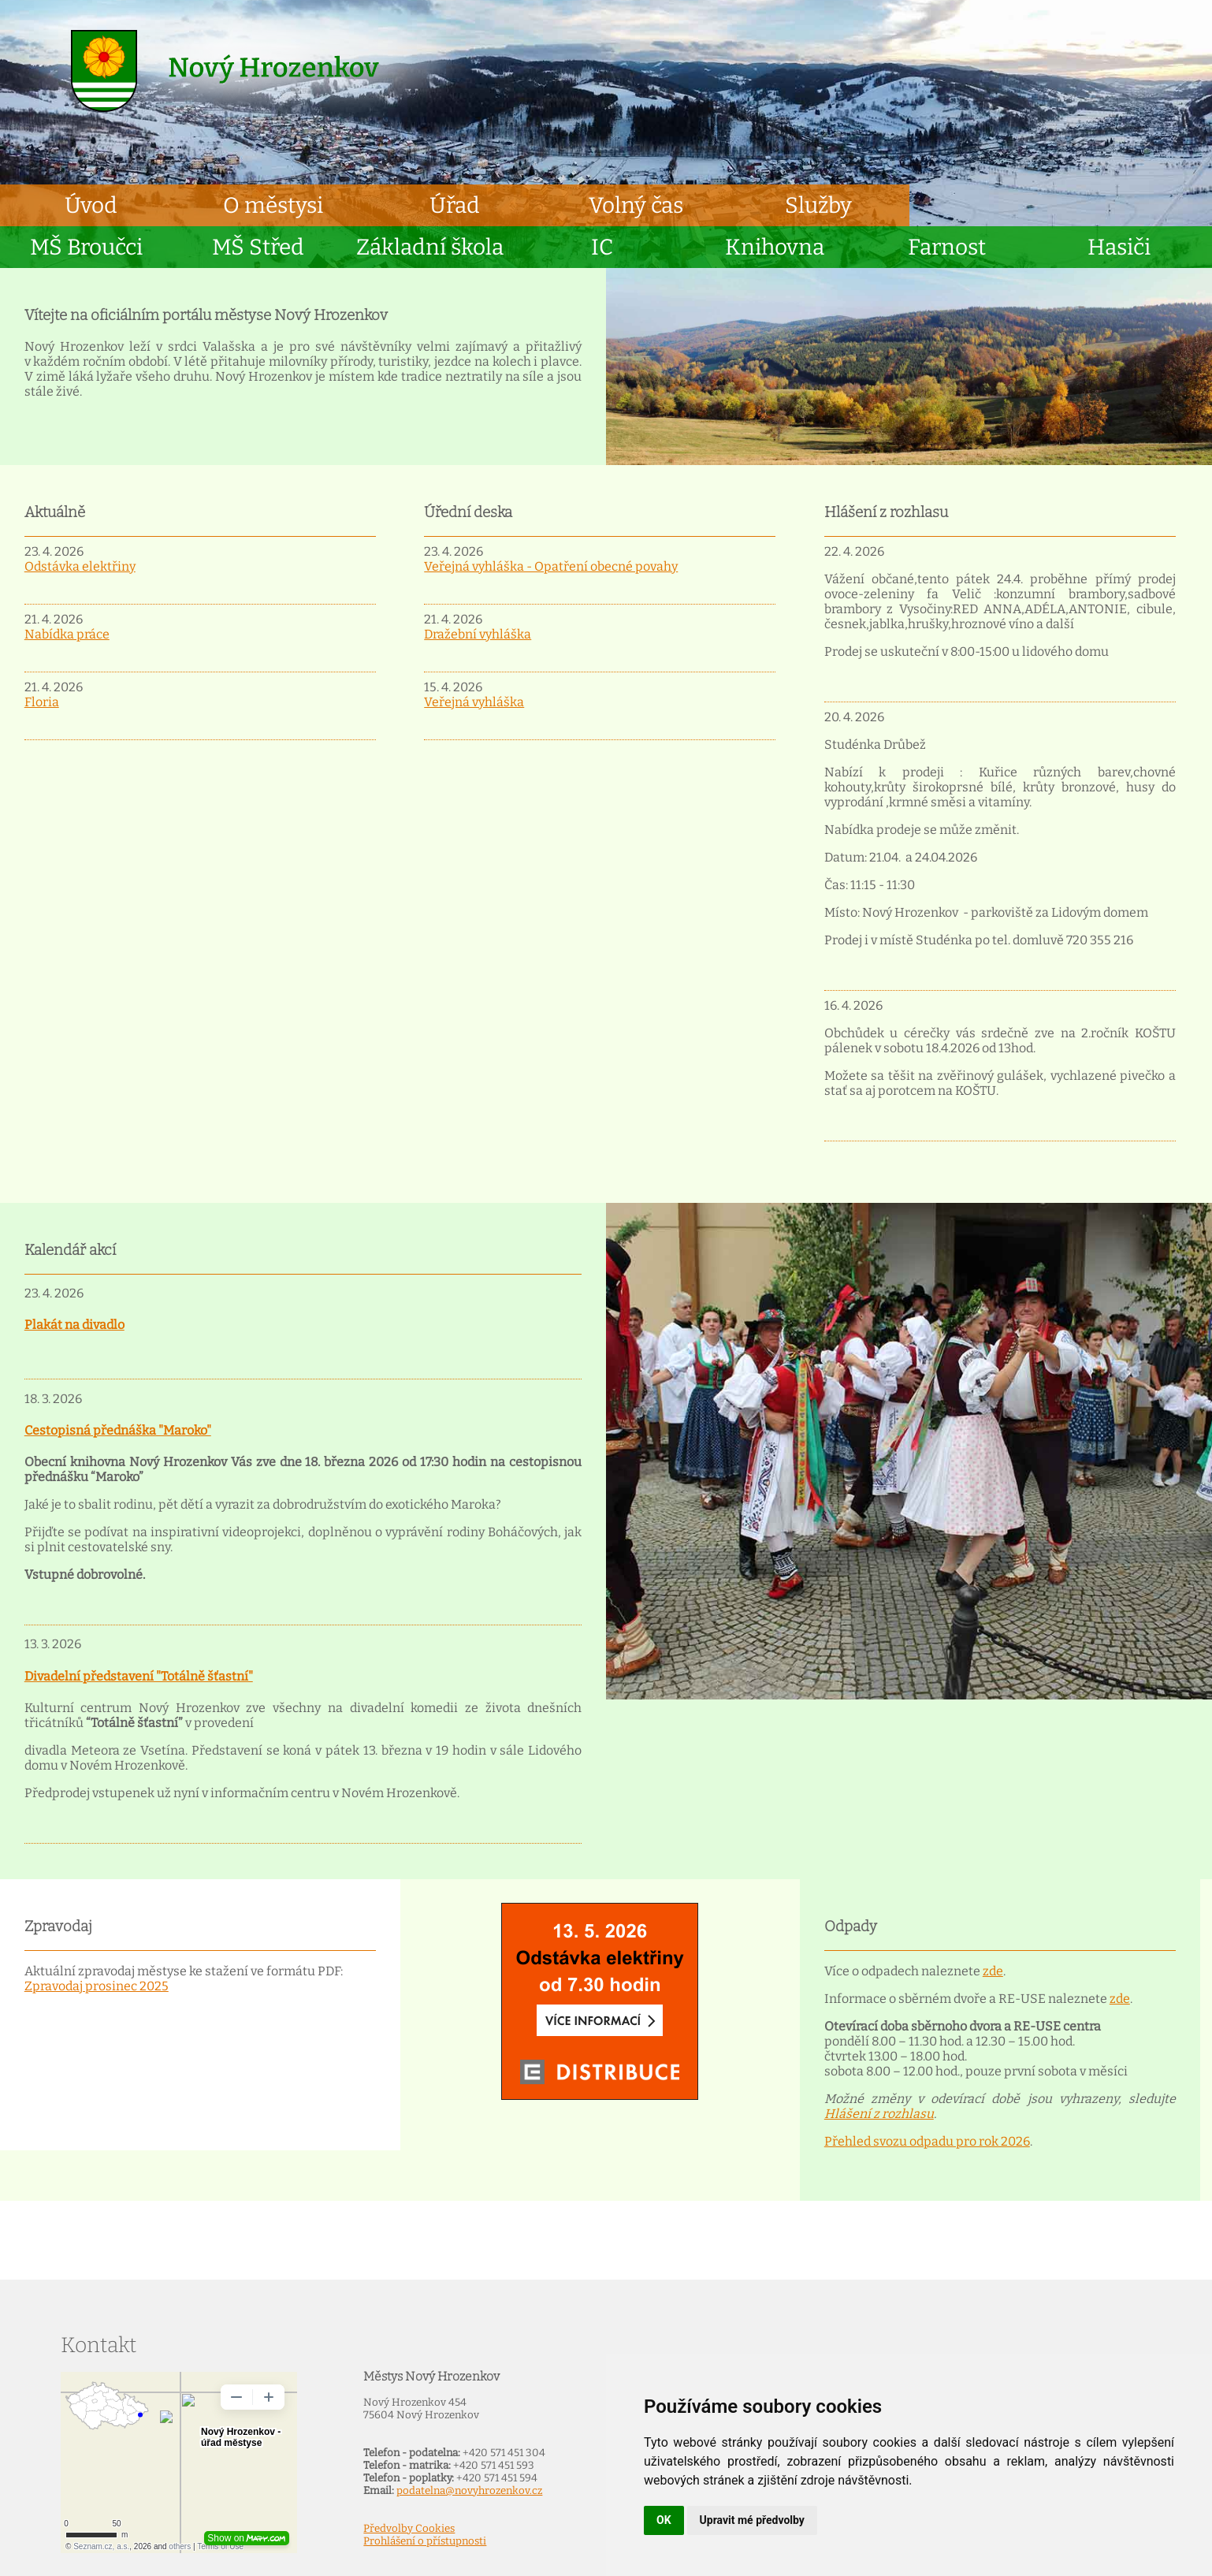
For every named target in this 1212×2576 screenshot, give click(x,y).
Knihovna (774, 247)
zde (993, 1971)
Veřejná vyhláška (474, 701)
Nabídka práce (67, 634)
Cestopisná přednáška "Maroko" (117, 1430)
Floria (41, 701)
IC (602, 247)
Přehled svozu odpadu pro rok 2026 (927, 2141)
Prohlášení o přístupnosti (424, 2541)
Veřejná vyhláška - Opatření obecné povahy (551, 566)
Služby (818, 205)
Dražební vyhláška (477, 634)
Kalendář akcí (70, 1250)
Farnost (947, 247)
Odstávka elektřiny (80, 566)
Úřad (454, 205)
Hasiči (1119, 247)
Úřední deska (468, 512)
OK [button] (663, 2520)
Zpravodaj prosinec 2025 (96, 1986)
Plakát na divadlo (74, 1324)
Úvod (91, 205)
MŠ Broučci (86, 247)
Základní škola (430, 247)
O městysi (273, 205)
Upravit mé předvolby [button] (752, 2520)
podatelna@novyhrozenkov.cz (469, 2491)
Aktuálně (54, 512)
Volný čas (636, 205)
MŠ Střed (258, 247)
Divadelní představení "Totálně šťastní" (138, 1676)
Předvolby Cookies (409, 2528)
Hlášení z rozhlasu (886, 512)
